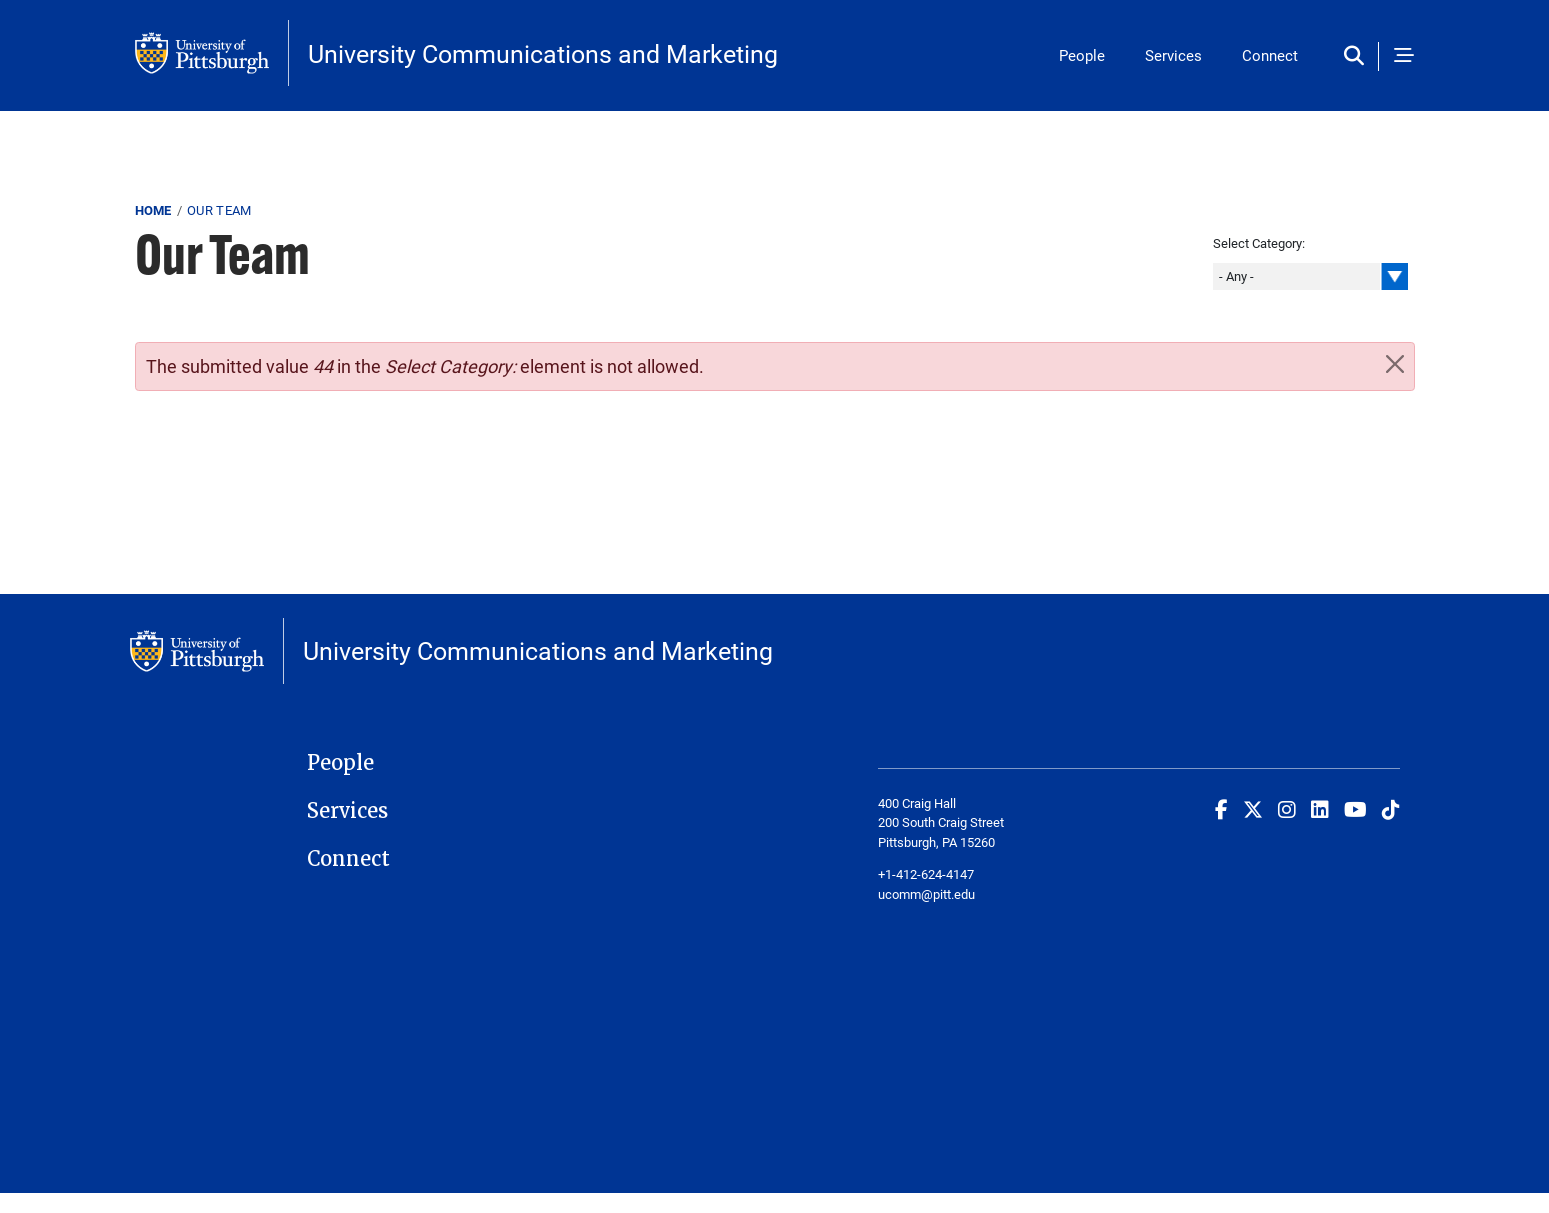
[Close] (1395, 364)
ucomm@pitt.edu (926, 894)
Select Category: (1259, 243)
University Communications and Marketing (543, 53)
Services (1173, 55)
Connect (1270, 55)
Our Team (219, 210)
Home (153, 210)
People (1082, 55)
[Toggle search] (1358, 56)
